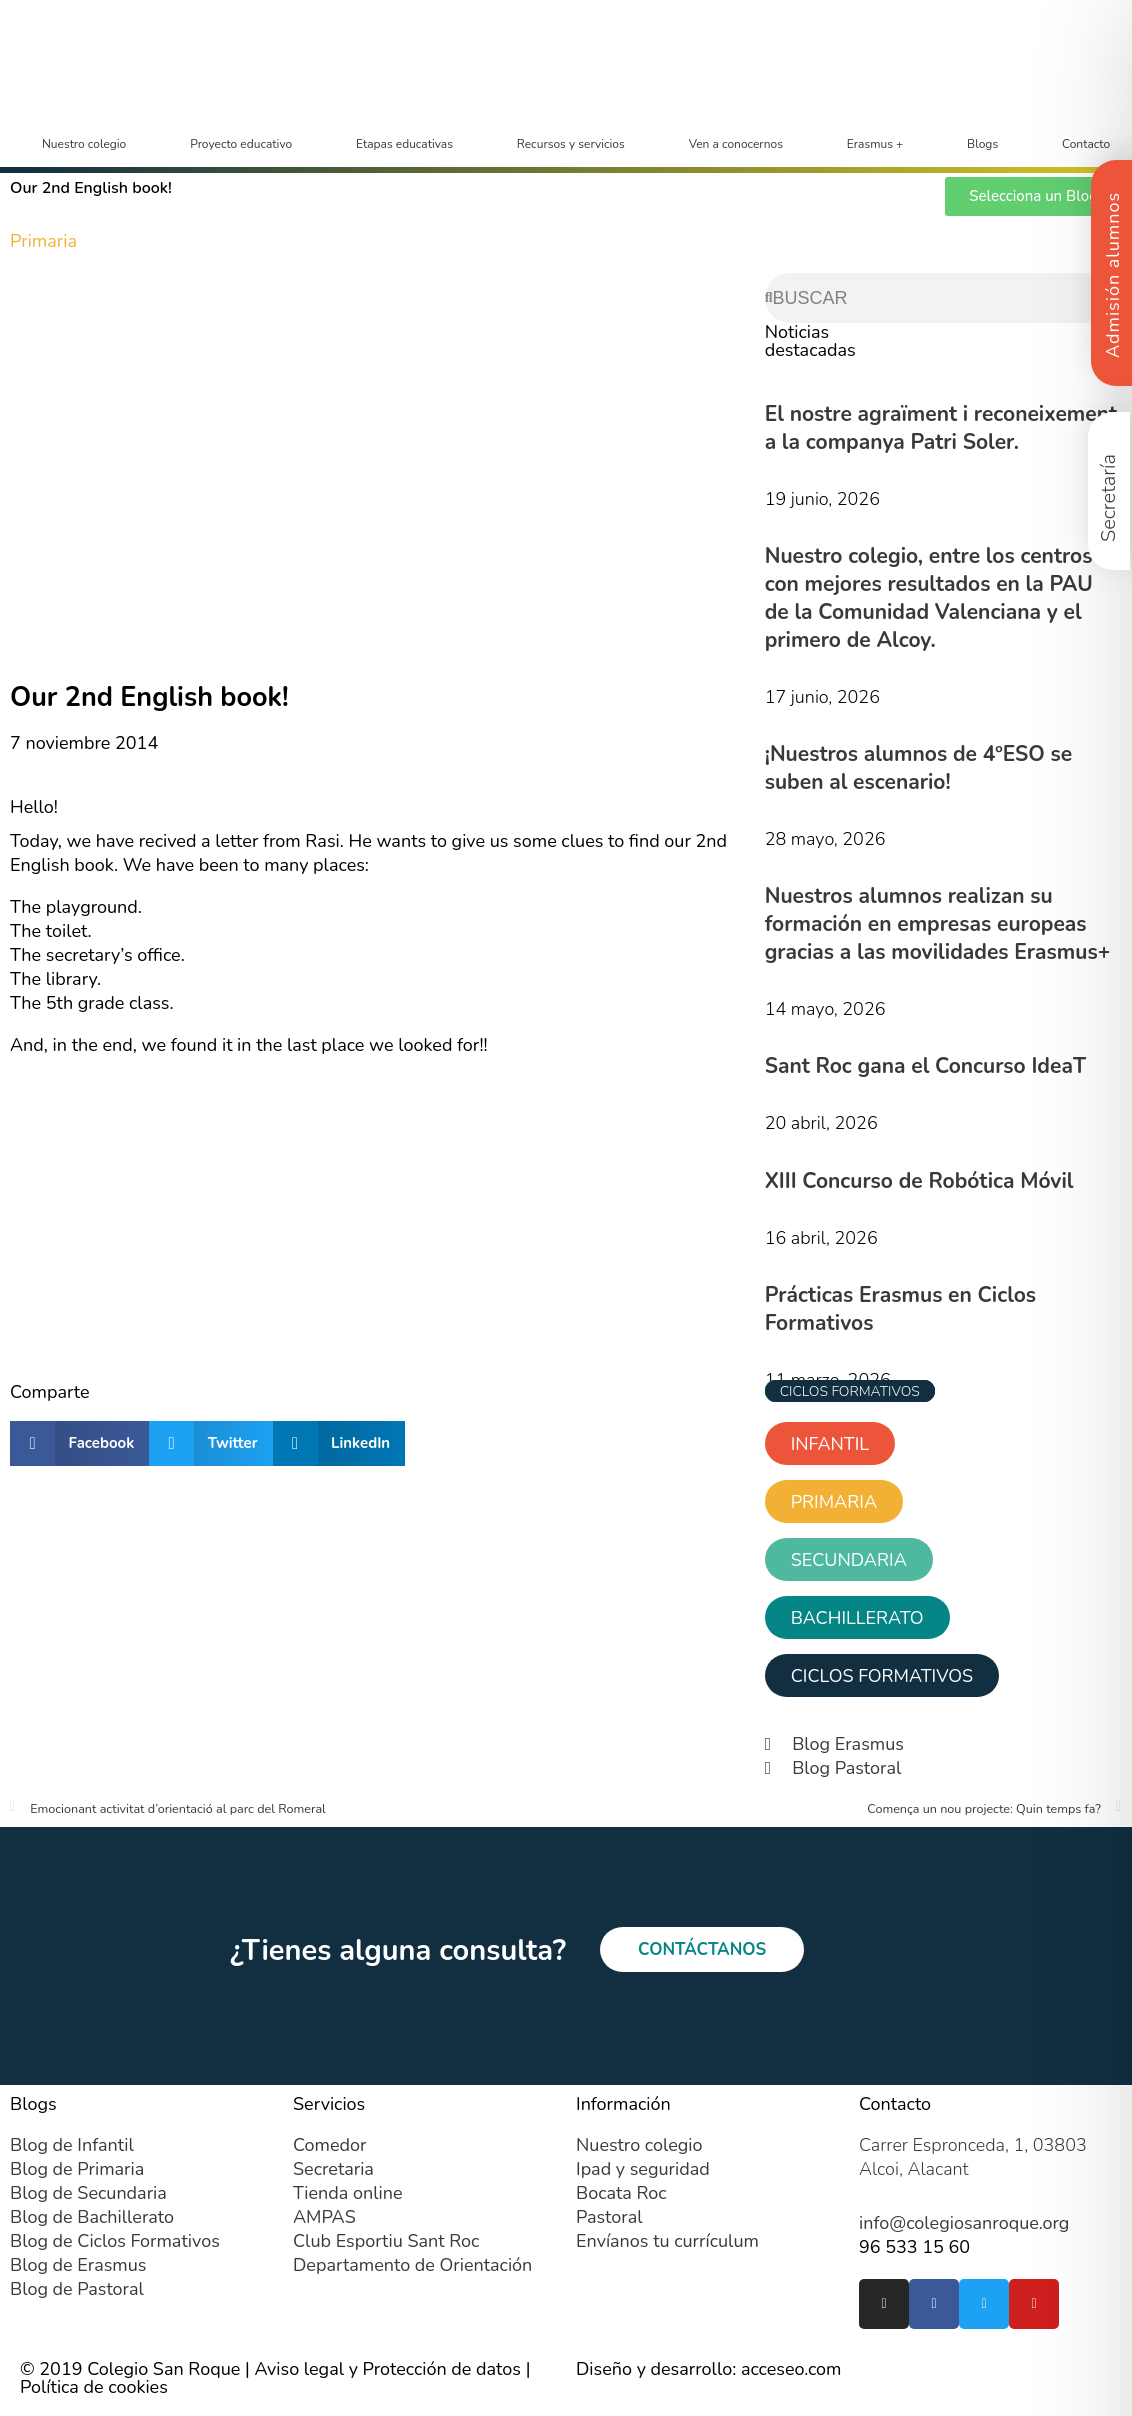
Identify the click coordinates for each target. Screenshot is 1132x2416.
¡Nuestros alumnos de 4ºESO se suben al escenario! (919, 768)
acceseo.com (791, 2369)
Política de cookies (94, 2387)
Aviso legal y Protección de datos (387, 2369)
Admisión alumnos (1113, 275)
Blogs (982, 144)
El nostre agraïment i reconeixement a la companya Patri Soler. (941, 428)
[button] (79, 1443)
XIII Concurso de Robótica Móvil (919, 1181)
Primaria (43, 241)
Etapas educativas (404, 144)
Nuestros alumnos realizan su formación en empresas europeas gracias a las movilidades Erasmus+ (938, 924)
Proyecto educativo (241, 144)
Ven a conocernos (736, 144)
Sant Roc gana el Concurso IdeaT (925, 1066)
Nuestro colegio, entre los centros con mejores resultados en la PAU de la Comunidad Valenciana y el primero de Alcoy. (929, 598)
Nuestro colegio (84, 144)
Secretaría (1108, 498)
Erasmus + (875, 144)
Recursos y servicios (571, 144)
